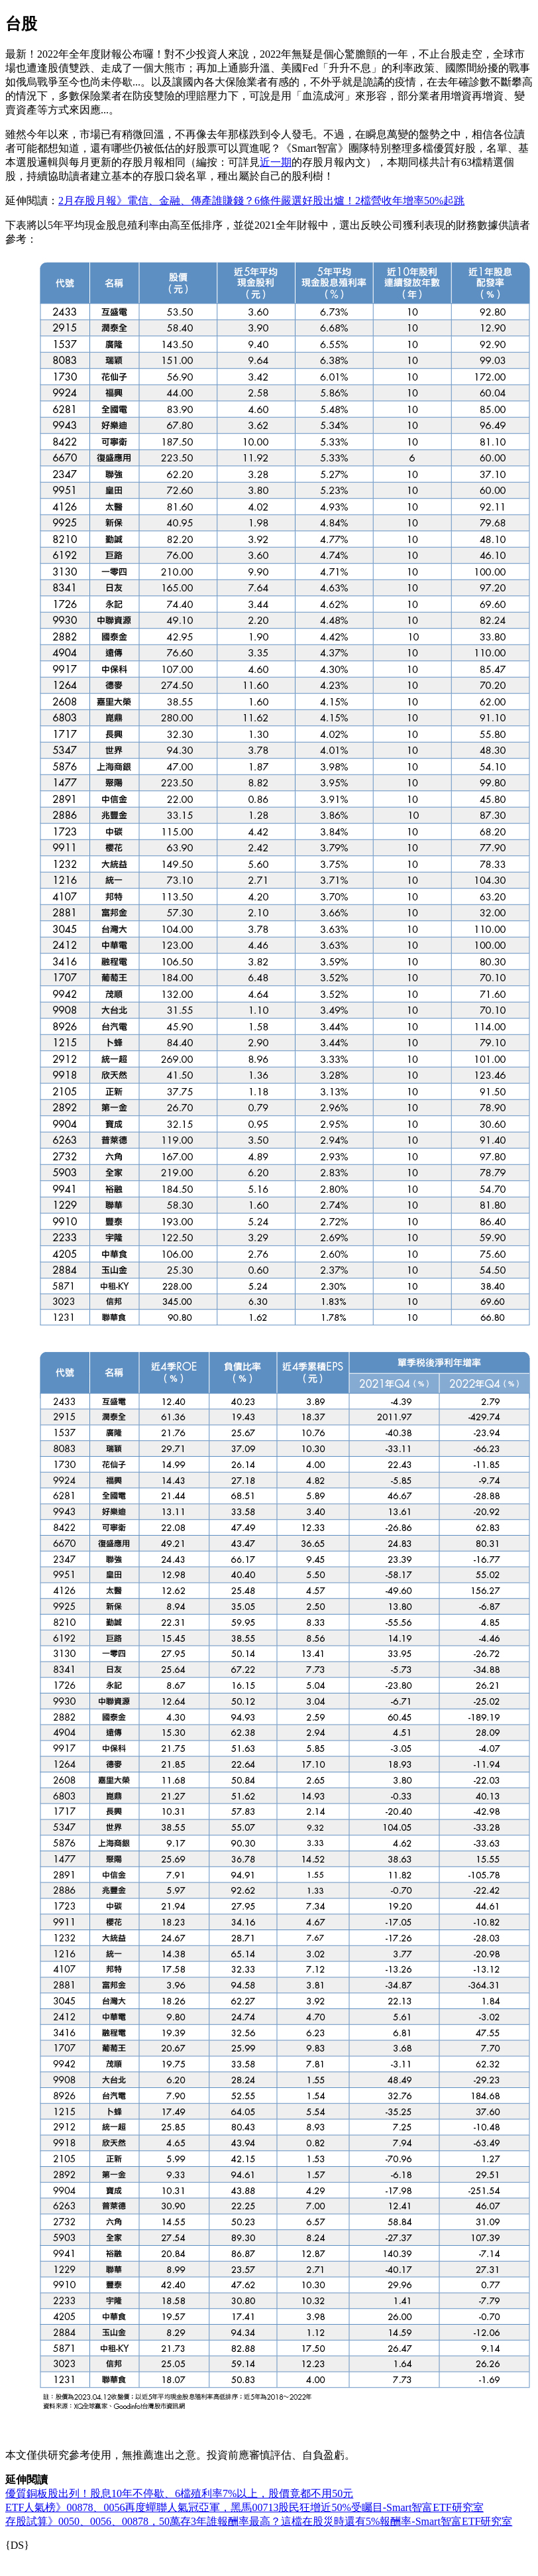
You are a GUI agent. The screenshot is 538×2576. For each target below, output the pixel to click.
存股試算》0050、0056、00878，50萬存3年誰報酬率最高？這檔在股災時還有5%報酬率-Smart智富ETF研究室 (258, 2521)
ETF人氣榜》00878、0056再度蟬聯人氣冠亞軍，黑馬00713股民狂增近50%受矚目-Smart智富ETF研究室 (244, 2507)
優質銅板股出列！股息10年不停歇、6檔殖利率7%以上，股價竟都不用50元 (179, 2493)
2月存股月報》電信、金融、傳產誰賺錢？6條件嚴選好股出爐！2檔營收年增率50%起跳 (261, 200)
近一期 (276, 162)
